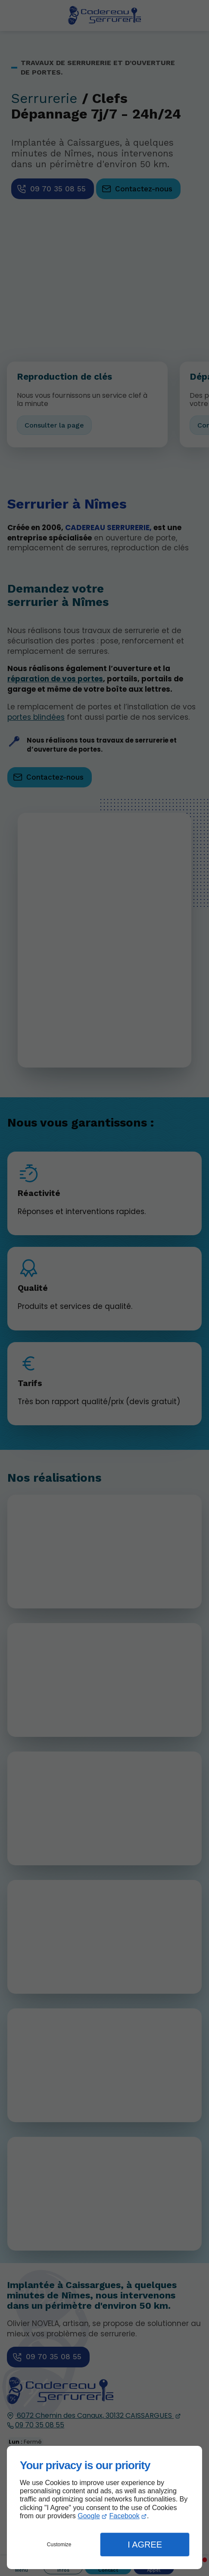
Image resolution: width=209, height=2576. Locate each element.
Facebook (124, 2516)
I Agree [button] (145, 2544)
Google (89, 2516)
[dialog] (104, 2507)
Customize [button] (59, 2545)
